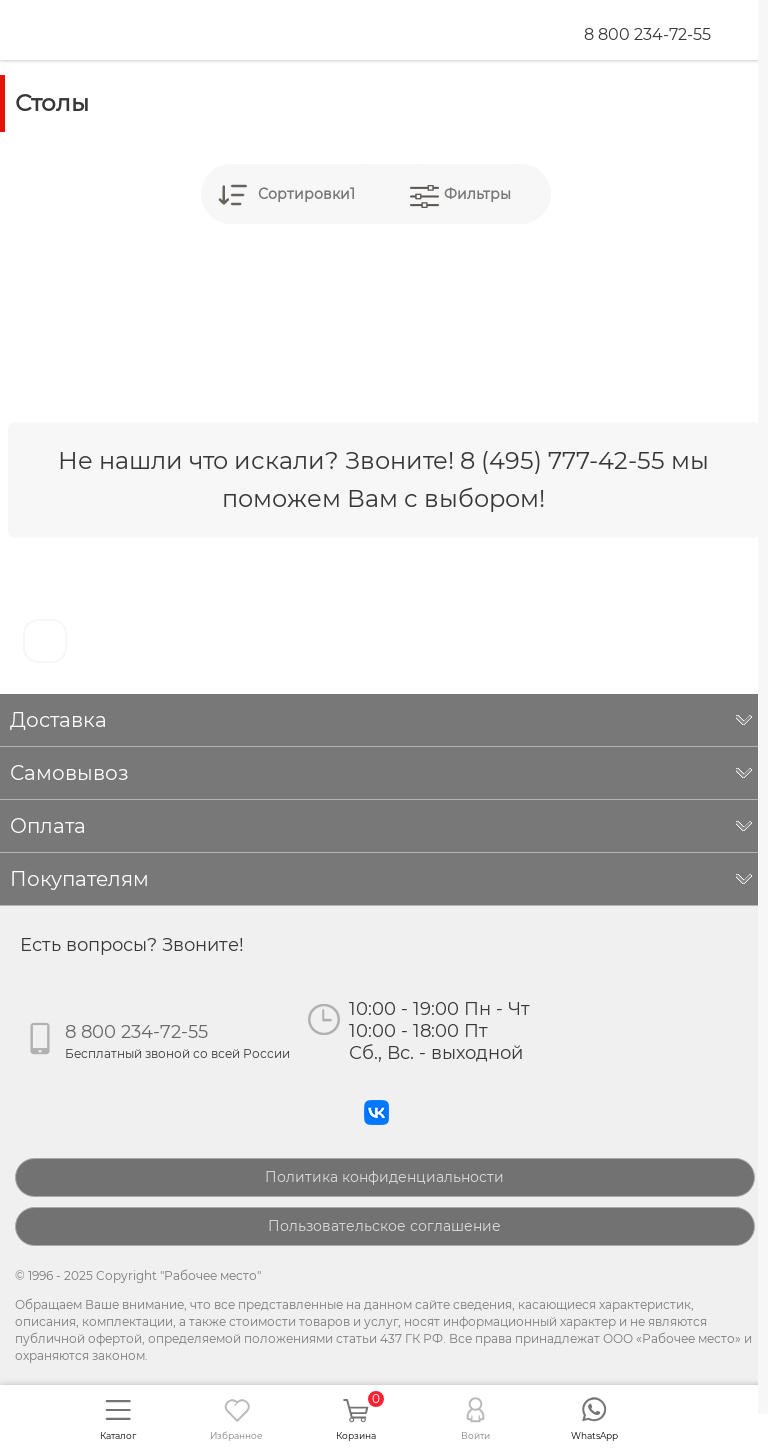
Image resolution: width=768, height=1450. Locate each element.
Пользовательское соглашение (384, 1226)
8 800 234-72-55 (647, 34)
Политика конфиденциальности (384, 1177)
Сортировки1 (306, 194)
